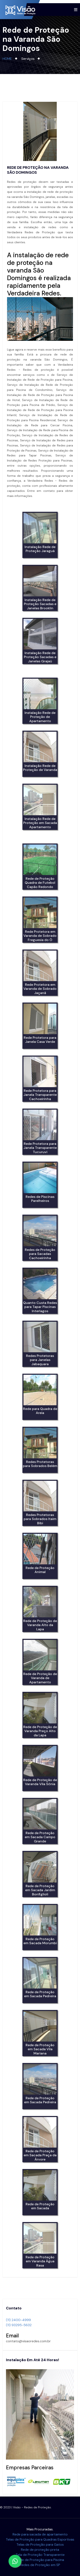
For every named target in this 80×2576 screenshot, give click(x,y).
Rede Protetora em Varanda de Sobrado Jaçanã (40, 988)
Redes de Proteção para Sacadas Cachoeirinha (40, 1253)
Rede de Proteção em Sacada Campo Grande (40, 1837)
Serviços (28, 58)
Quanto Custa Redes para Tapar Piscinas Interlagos (40, 1307)
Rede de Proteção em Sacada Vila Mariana (40, 2049)
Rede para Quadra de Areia (40, 1411)
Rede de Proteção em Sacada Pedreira (40, 1994)
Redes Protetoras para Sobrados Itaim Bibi (40, 1519)
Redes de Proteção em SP (40, 2565)
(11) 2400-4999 (18, 2320)
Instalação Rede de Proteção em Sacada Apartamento (40, 823)
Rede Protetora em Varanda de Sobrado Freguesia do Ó (40, 935)
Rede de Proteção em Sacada (40, 2206)
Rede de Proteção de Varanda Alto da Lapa (40, 1625)
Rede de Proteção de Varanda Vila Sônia (40, 1782)
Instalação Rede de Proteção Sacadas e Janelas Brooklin (40, 604)
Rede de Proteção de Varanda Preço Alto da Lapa (40, 1731)
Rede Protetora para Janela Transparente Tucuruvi (40, 1147)
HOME (7, 58)
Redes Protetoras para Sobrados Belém (40, 1464)
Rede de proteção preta (40, 2549)
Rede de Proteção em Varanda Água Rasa (40, 2261)
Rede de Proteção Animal (40, 1570)
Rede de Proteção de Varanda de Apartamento (40, 1678)
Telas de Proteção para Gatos (40, 2544)
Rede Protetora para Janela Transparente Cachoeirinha (40, 1094)
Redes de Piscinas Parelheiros (40, 1198)
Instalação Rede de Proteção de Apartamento (40, 716)
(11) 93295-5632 (19, 2325)
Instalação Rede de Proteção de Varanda (40, 768)
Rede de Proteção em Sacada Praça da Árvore (40, 2155)
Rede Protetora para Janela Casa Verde (40, 1039)
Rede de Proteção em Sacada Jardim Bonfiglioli (40, 1890)
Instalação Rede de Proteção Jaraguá (40, 549)
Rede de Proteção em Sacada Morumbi (40, 1941)
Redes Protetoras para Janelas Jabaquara (40, 1360)
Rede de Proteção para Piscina (40, 2560)
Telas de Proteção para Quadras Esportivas (40, 2539)
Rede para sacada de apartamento (40, 2534)
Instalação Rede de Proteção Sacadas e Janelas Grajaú (40, 657)
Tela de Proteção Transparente (40, 2554)
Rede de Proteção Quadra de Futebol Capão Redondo (40, 882)
